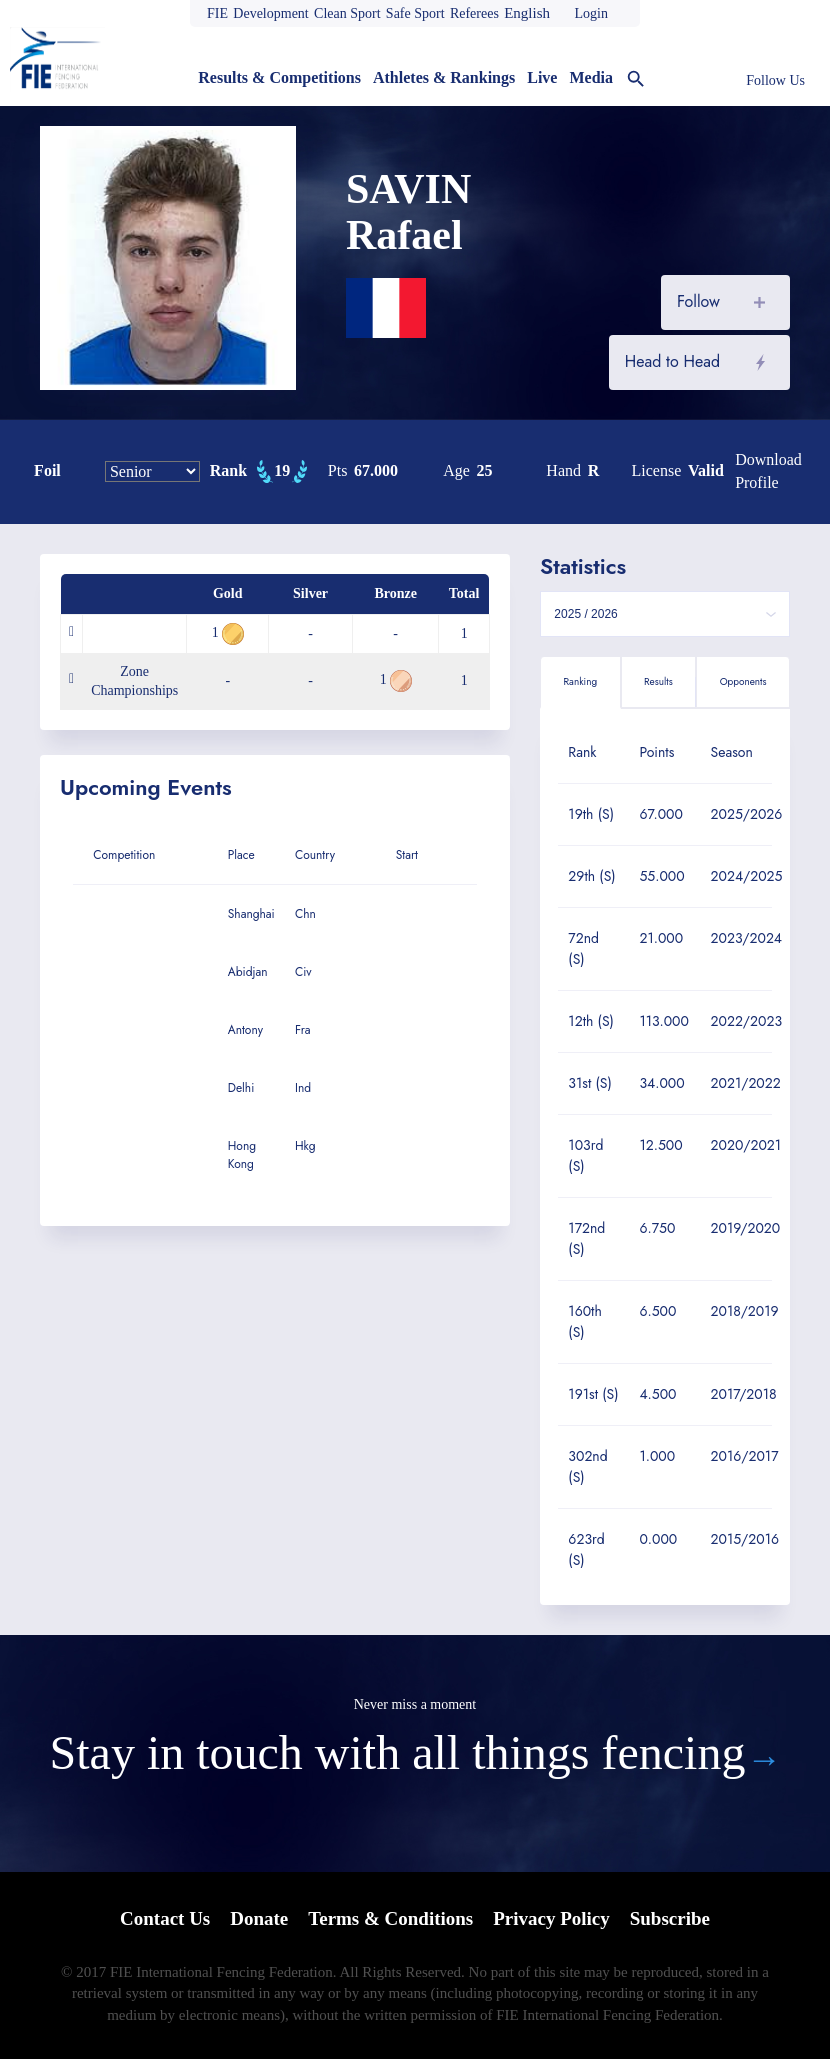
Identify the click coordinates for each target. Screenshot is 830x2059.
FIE (217, 13)
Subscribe (670, 1918)
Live (542, 77)
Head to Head (672, 361)
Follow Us (775, 80)
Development (270, 13)
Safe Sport (415, 13)
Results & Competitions (279, 77)
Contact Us (165, 1918)
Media (591, 77)
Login (590, 13)
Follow (698, 301)
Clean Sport (347, 13)
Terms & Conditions (390, 1918)
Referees (474, 13)
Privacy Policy (551, 1918)
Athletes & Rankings (444, 77)
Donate (259, 1918)
